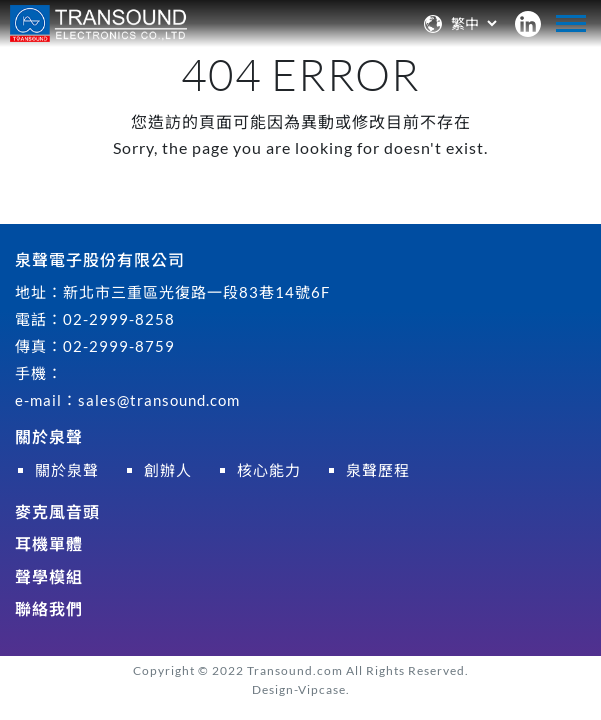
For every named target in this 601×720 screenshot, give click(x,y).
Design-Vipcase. (301, 689)
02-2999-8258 (119, 319)
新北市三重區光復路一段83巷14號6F (196, 292)
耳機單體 (49, 543)
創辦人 (168, 470)
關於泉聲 (49, 436)
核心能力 (269, 470)
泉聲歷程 (378, 470)
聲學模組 (49, 576)
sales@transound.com (159, 400)
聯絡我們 (49, 608)
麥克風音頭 (57, 511)
